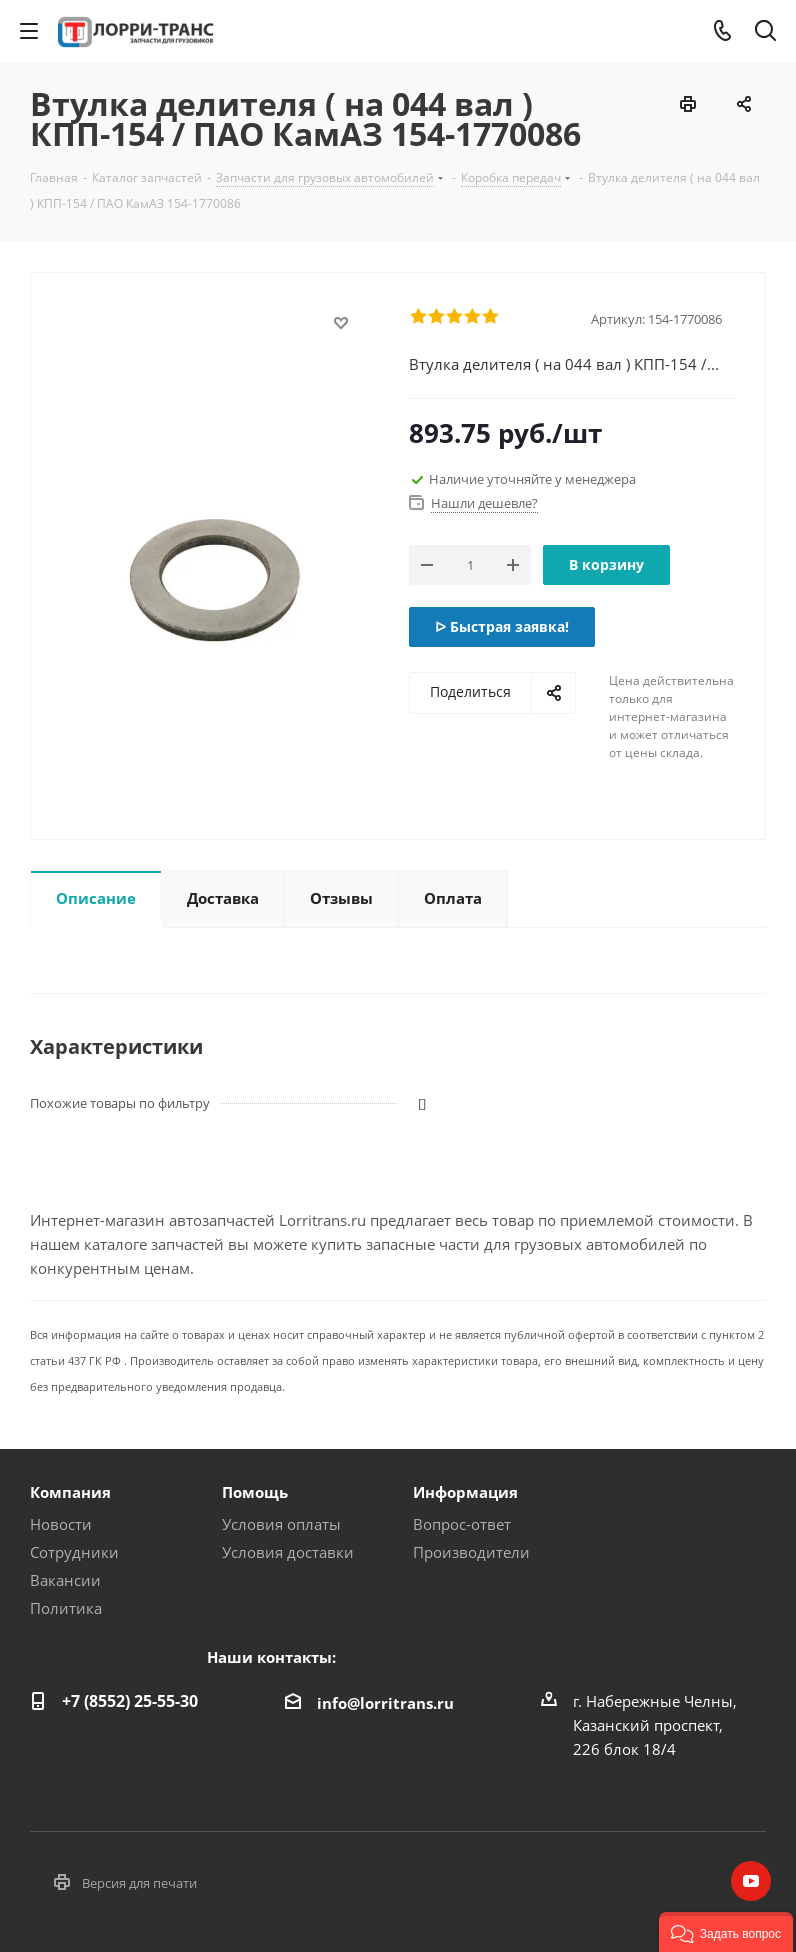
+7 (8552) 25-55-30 (130, 1701)
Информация (465, 1492)
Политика (66, 1608)
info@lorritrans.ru (385, 1703)
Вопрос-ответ (462, 1524)
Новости (61, 1524)
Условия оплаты (281, 1524)
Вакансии (65, 1580)
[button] (726, 1932)
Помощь (255, 1492)
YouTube (751, 1881)
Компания (70, 1492)
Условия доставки (288, 1552)
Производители (471, 1552)
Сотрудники (74, 1552)
